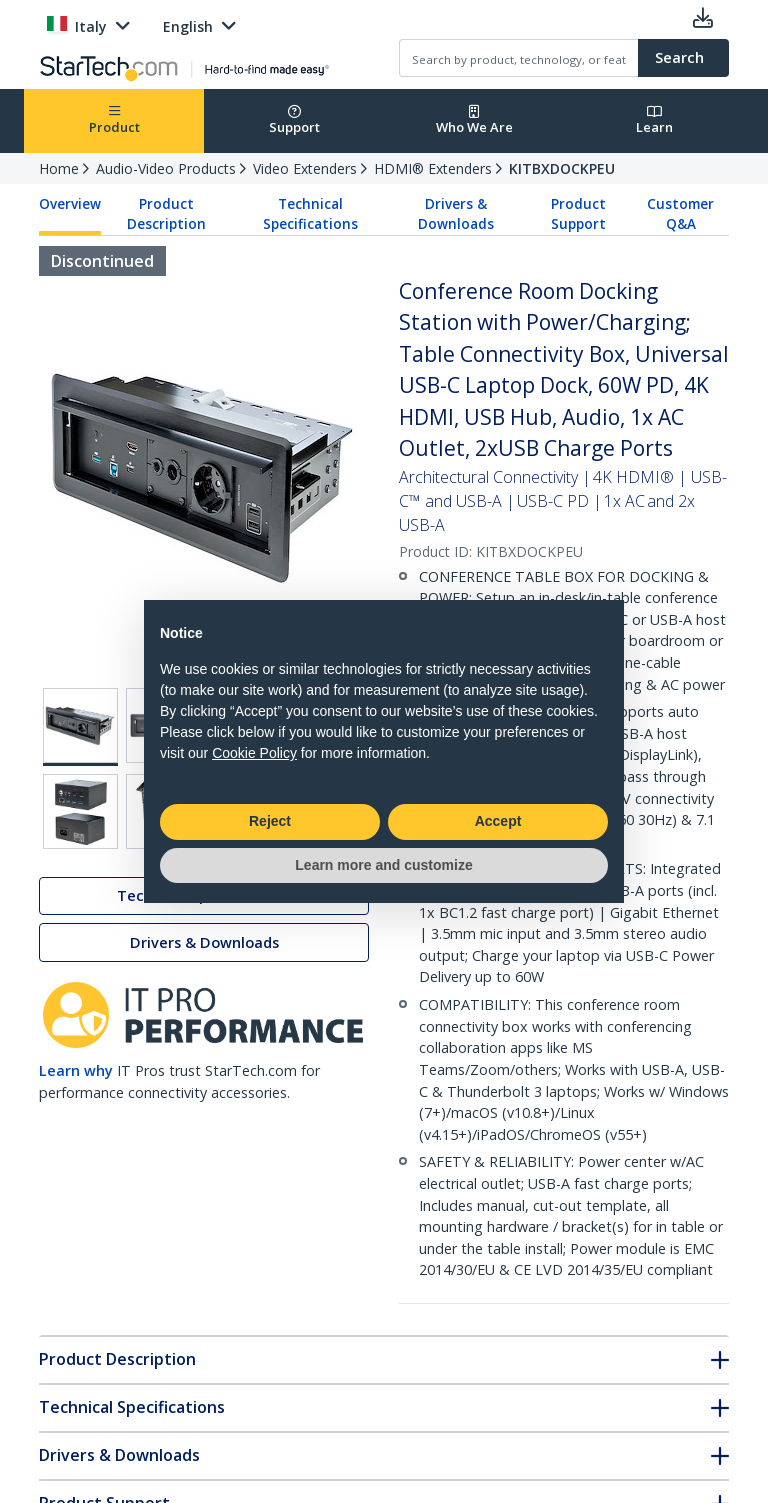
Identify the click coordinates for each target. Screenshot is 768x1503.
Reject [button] (270, 821)
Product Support (578, 214)
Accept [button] (498, 821)
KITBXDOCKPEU (562, 168)
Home (59, 168)
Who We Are (474, 120)
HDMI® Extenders (433, 168)
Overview (70, 204)
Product (114, 120)
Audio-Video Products (166, 168)
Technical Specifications (310, 214)
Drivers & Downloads (456, 214)
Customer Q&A (680, 214)
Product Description (166, 214)
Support (294, 120)
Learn (654, 120)
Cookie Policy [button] (254, 753)
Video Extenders (305, 168)
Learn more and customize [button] (383, 865)
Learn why (76, 1070)
